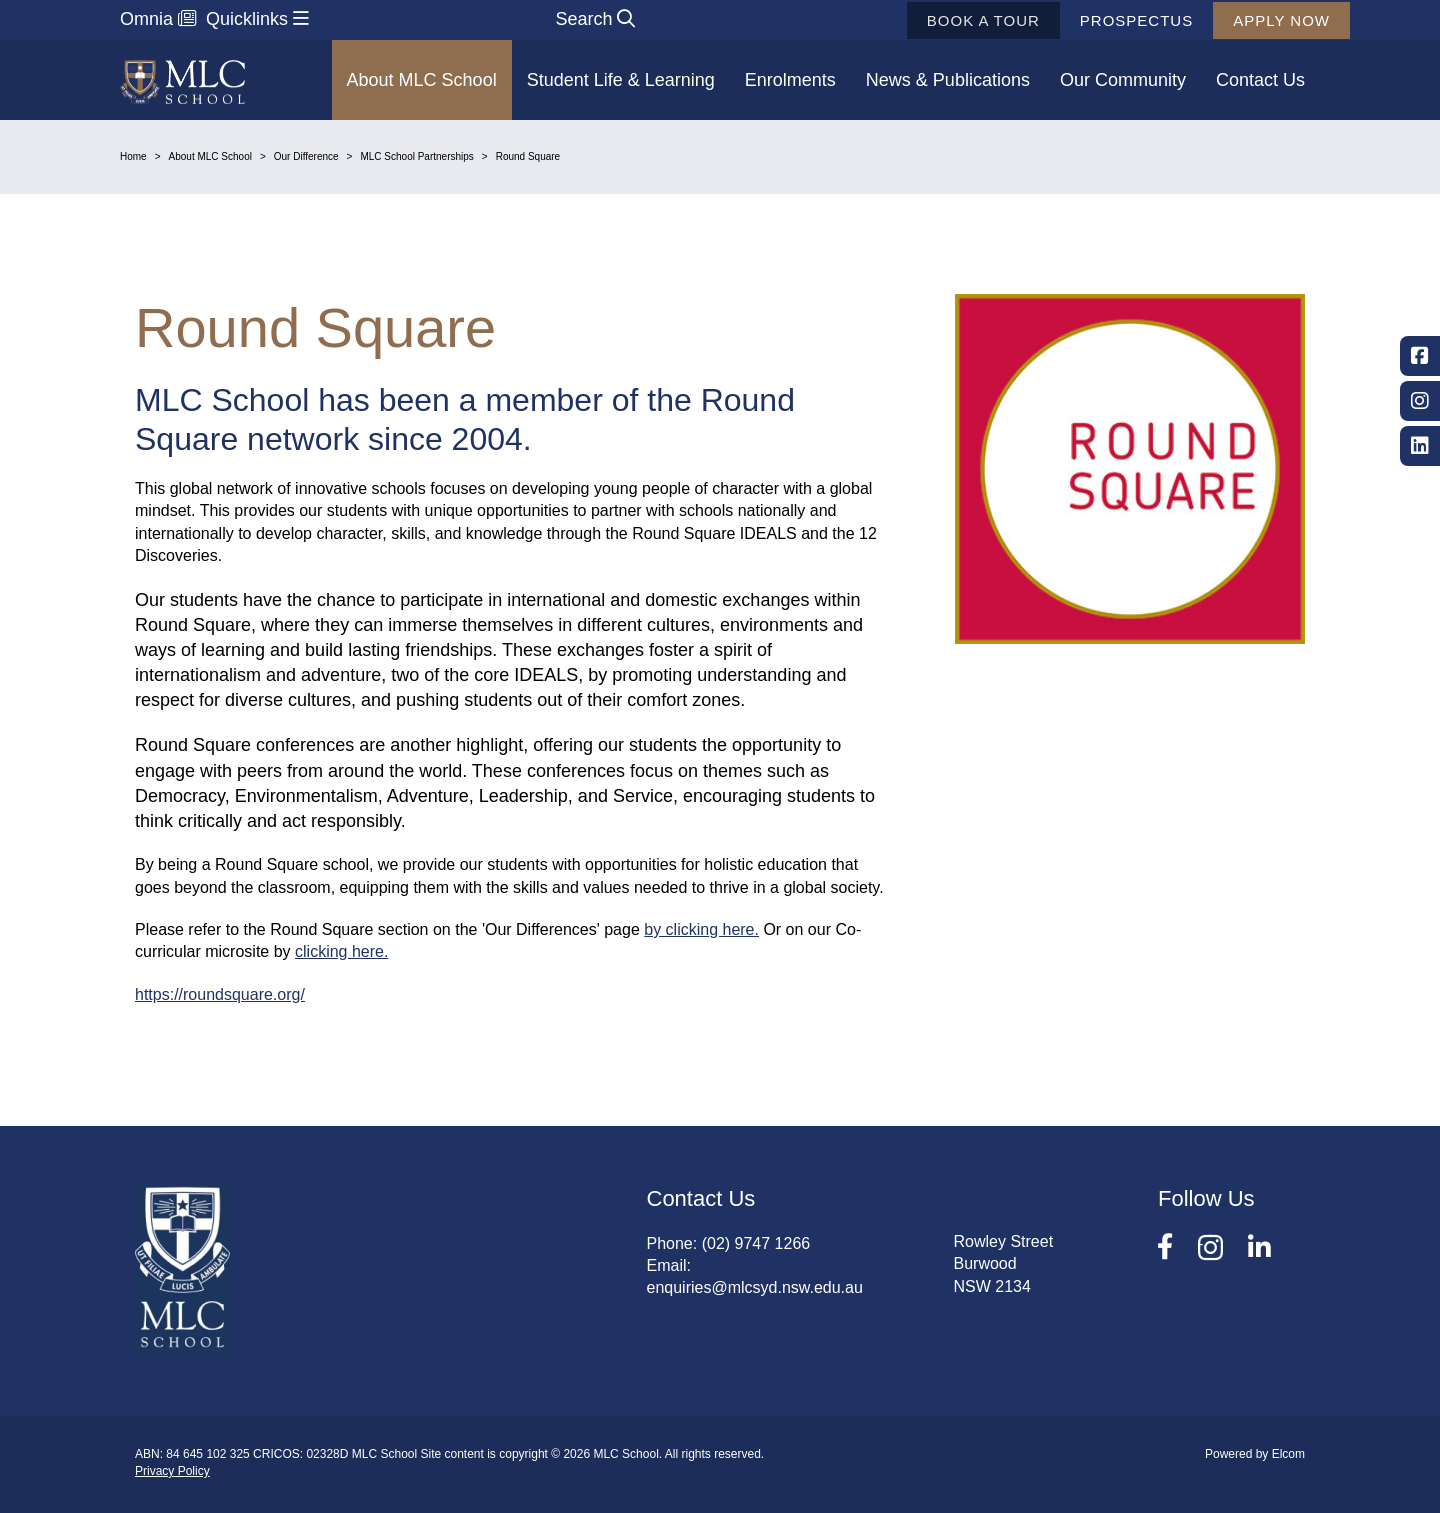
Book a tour (953, 20)
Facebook (1420, 356)
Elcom (1288, 1454)
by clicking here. (701, 929)
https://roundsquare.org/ (220, 994)
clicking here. (341, 951)
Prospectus (1106, 20)
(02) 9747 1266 (756, 1243)
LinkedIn (1420, 446)
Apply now (1251, 20)
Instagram (1420, 401)
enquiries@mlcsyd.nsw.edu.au (755, 1287)
